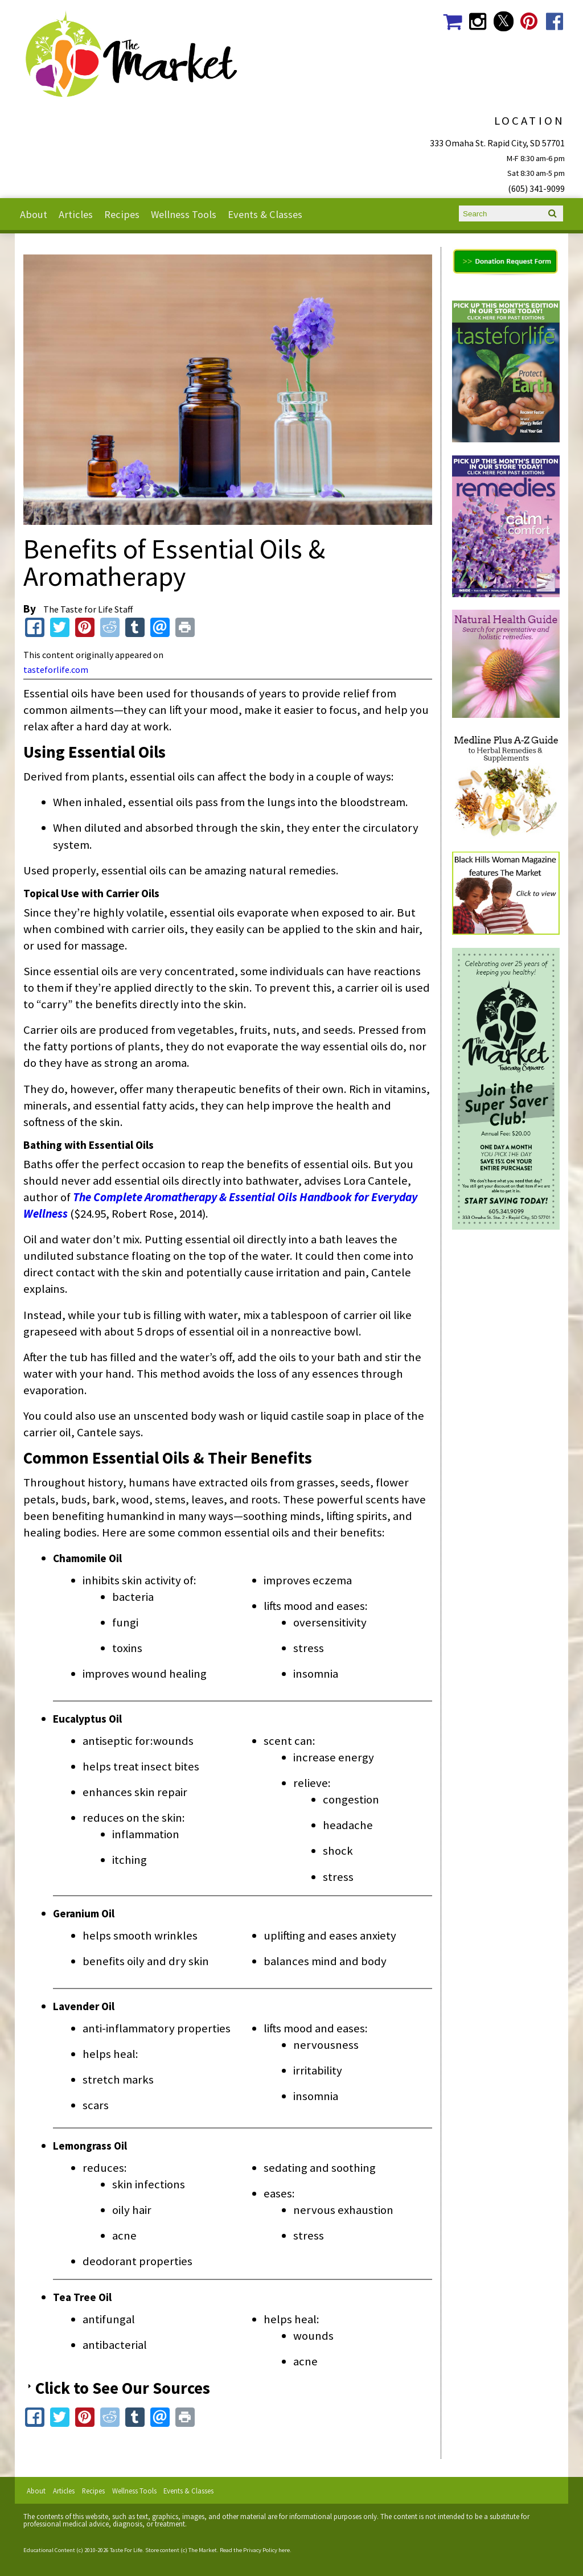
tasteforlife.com (55, 669)
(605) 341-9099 (536, 188)
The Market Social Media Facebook (555, 21)
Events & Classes (265, 214)
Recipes (121, 214)
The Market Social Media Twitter (504, 21)
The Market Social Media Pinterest (529, 21)
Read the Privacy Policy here (255, 2550)
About (33, 214)
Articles (76, 214)
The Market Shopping (452, 21)
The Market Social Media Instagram (478, 21)
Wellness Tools (183, 214)
